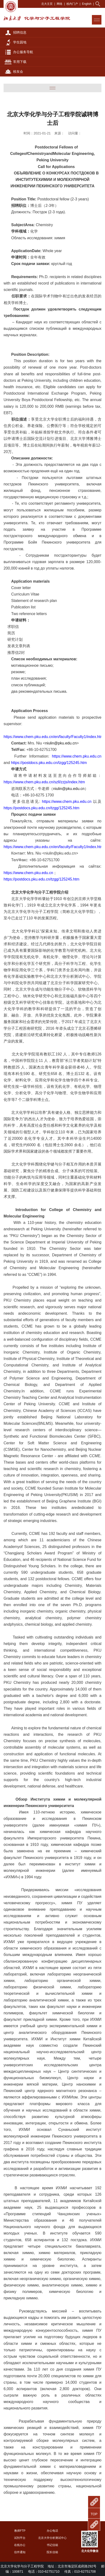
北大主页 (47, 3)
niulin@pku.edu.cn (61, 743)
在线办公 (19, 2545)
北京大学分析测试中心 (52, 2538)
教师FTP (19, 2530)
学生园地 (19, 42)
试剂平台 (19, 2538)
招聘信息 (19, 32)
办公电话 (52, 2530)
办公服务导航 (23, 52)
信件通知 (19, 2552)
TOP (94, 2514)
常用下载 (19, 62)
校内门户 (72, 3)
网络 (59, 3)
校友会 (18, 71)
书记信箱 (52, 2545)
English (86, 3)
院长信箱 (52, 2552)
